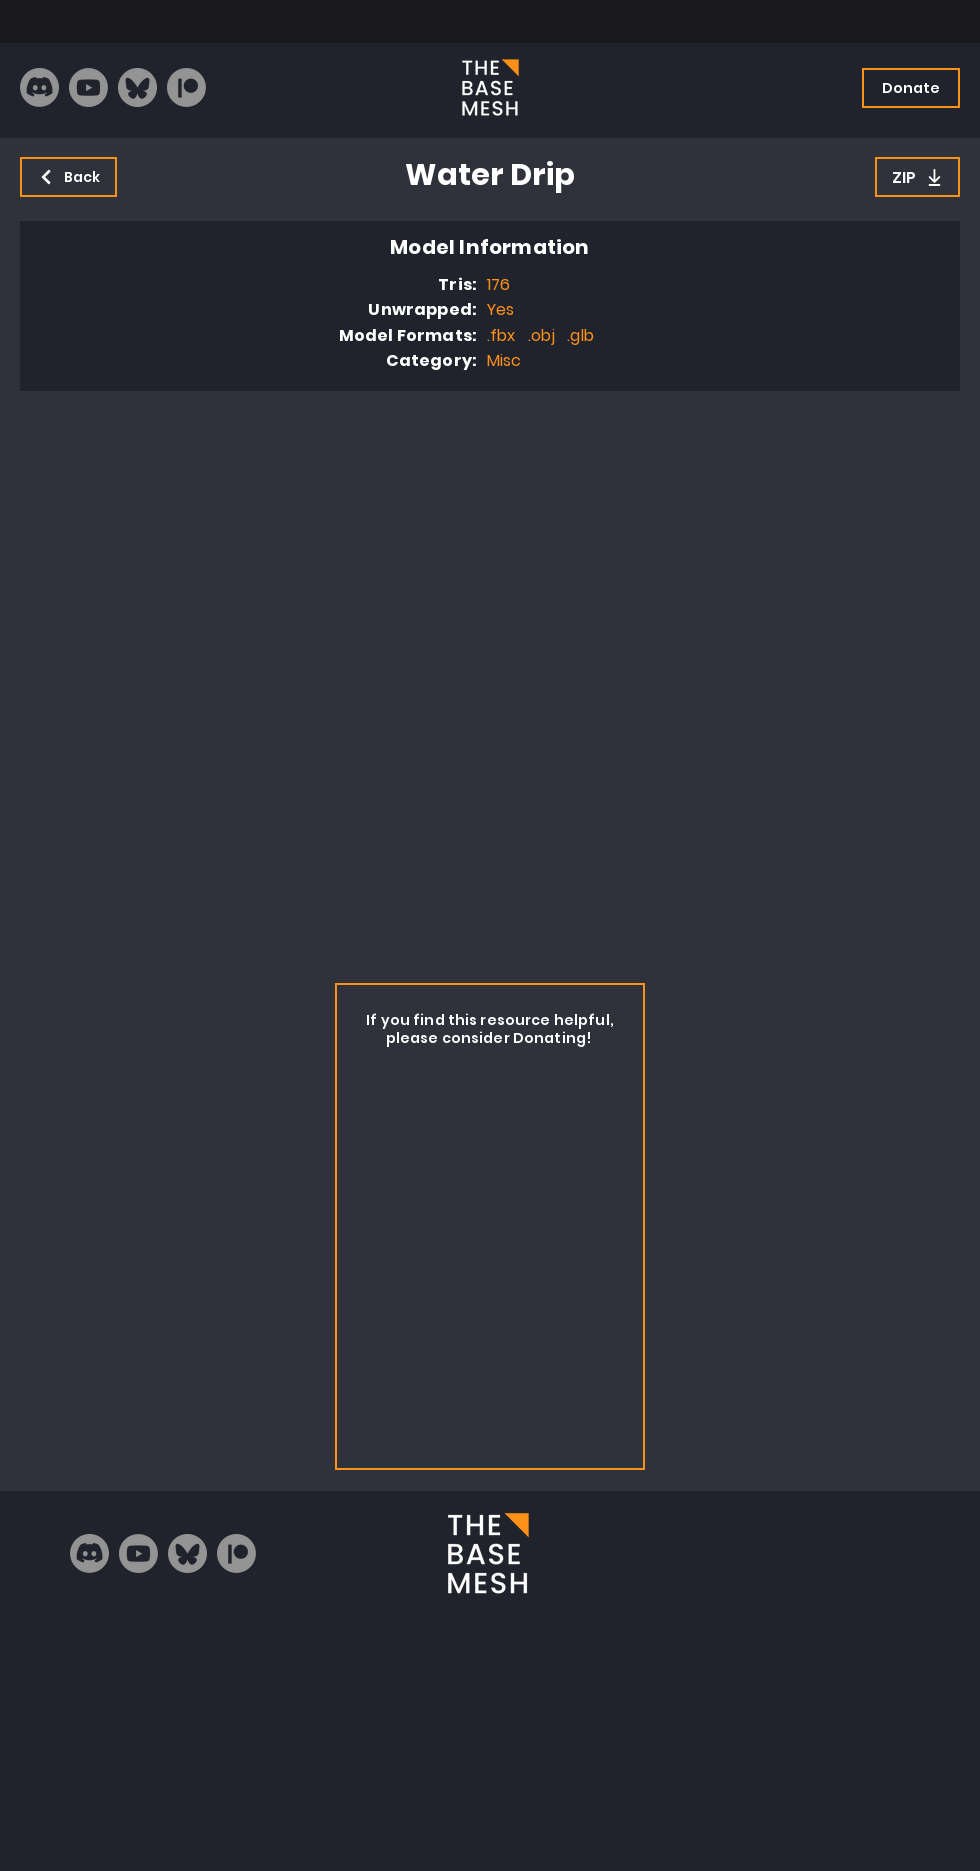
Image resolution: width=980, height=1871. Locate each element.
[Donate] (911, 88)
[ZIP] (917, 177)
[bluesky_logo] (137, 87)
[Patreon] (186, 87)
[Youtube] (88, 87)
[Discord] (39, 87)
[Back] (68, 177)
